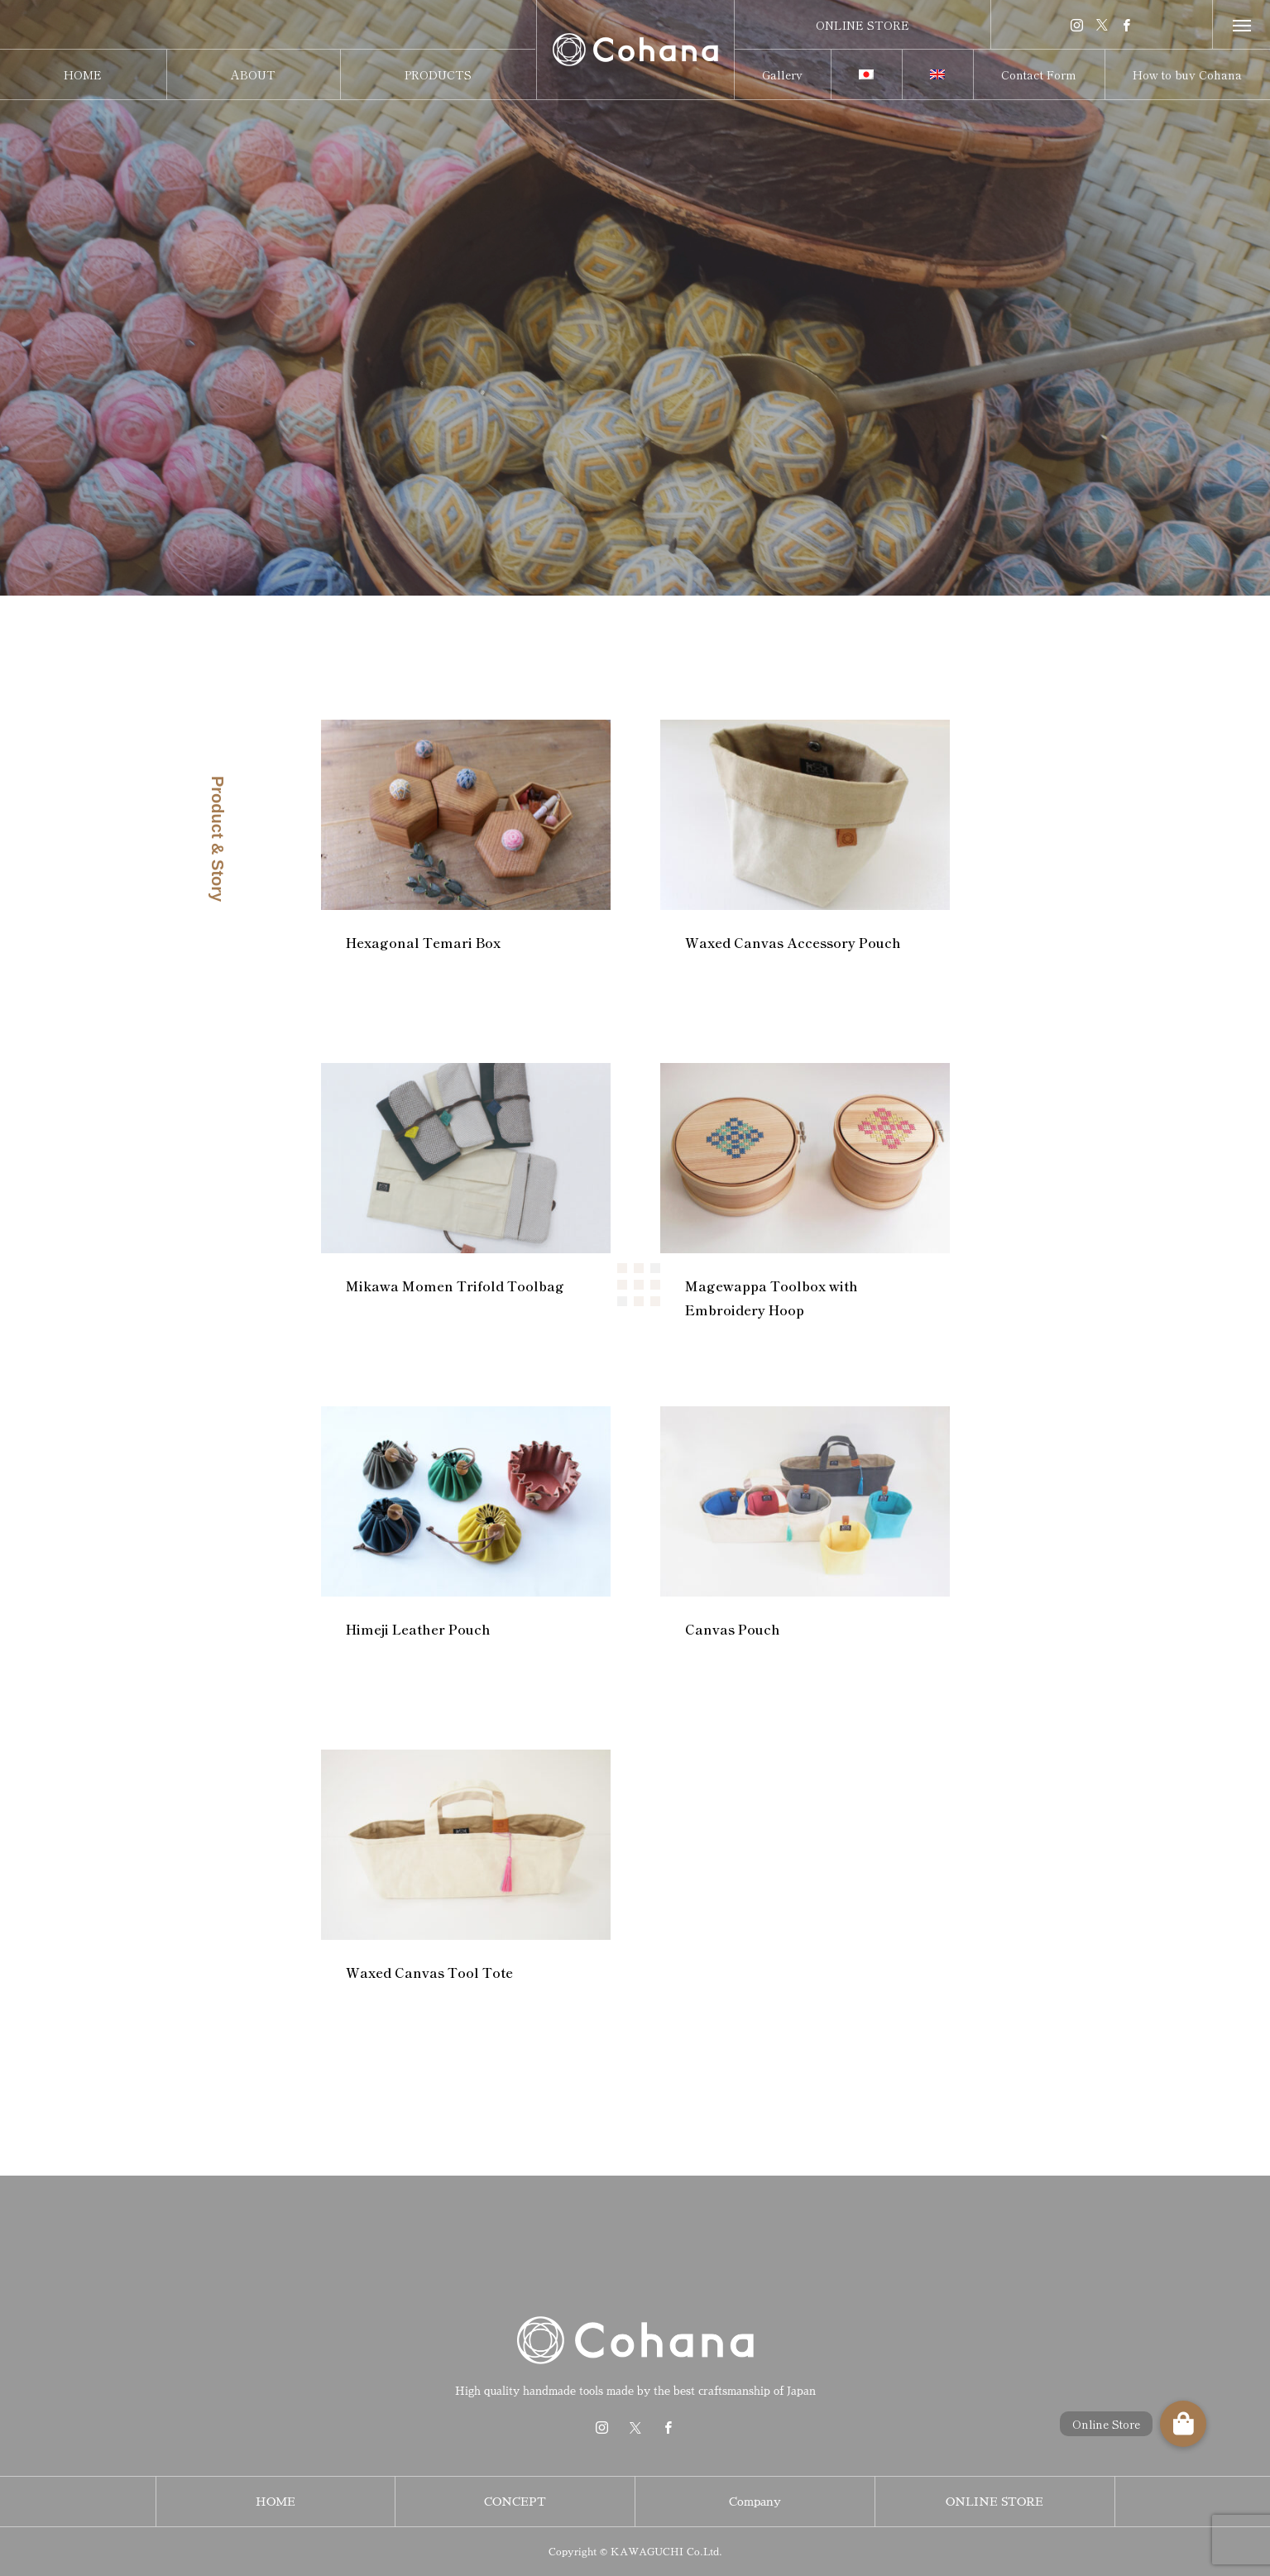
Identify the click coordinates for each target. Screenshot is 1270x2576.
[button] (1183, 2424)
